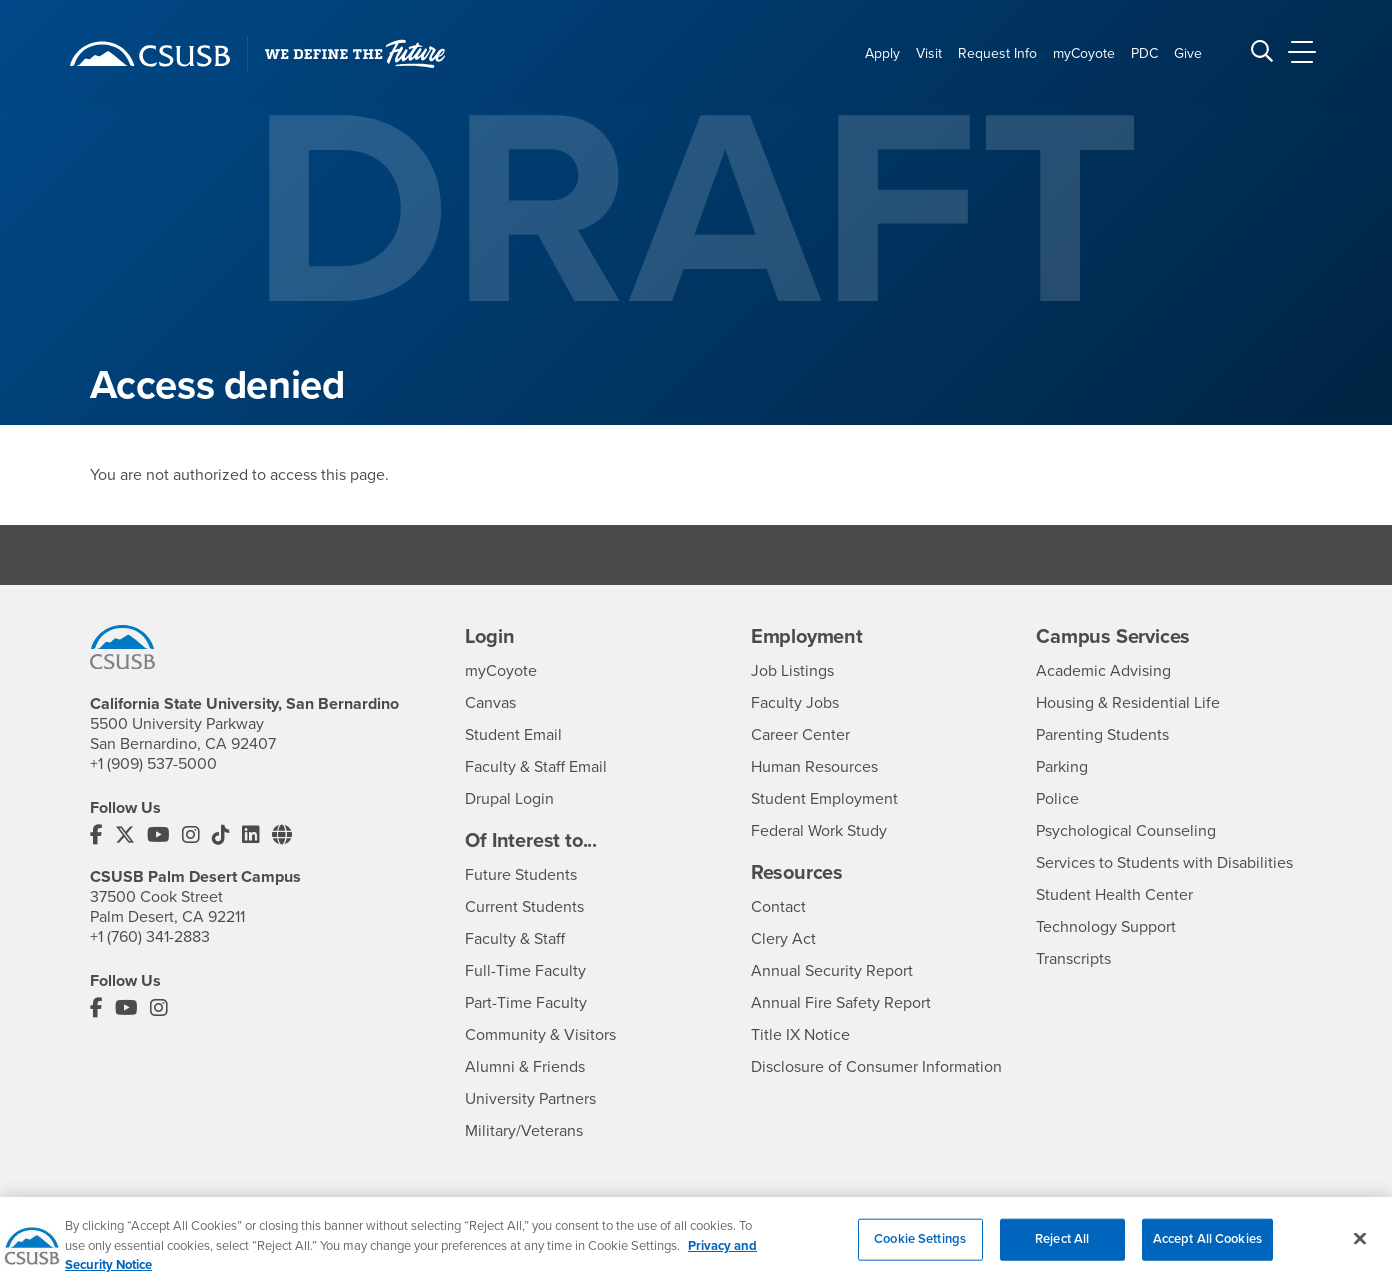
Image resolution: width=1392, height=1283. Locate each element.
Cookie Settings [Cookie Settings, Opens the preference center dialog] (920, 1252)
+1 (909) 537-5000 (153, 764)
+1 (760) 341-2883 (150, 937)
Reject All (1062, 1252)
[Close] (1360, 1252)
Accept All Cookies (1207, 1252)
